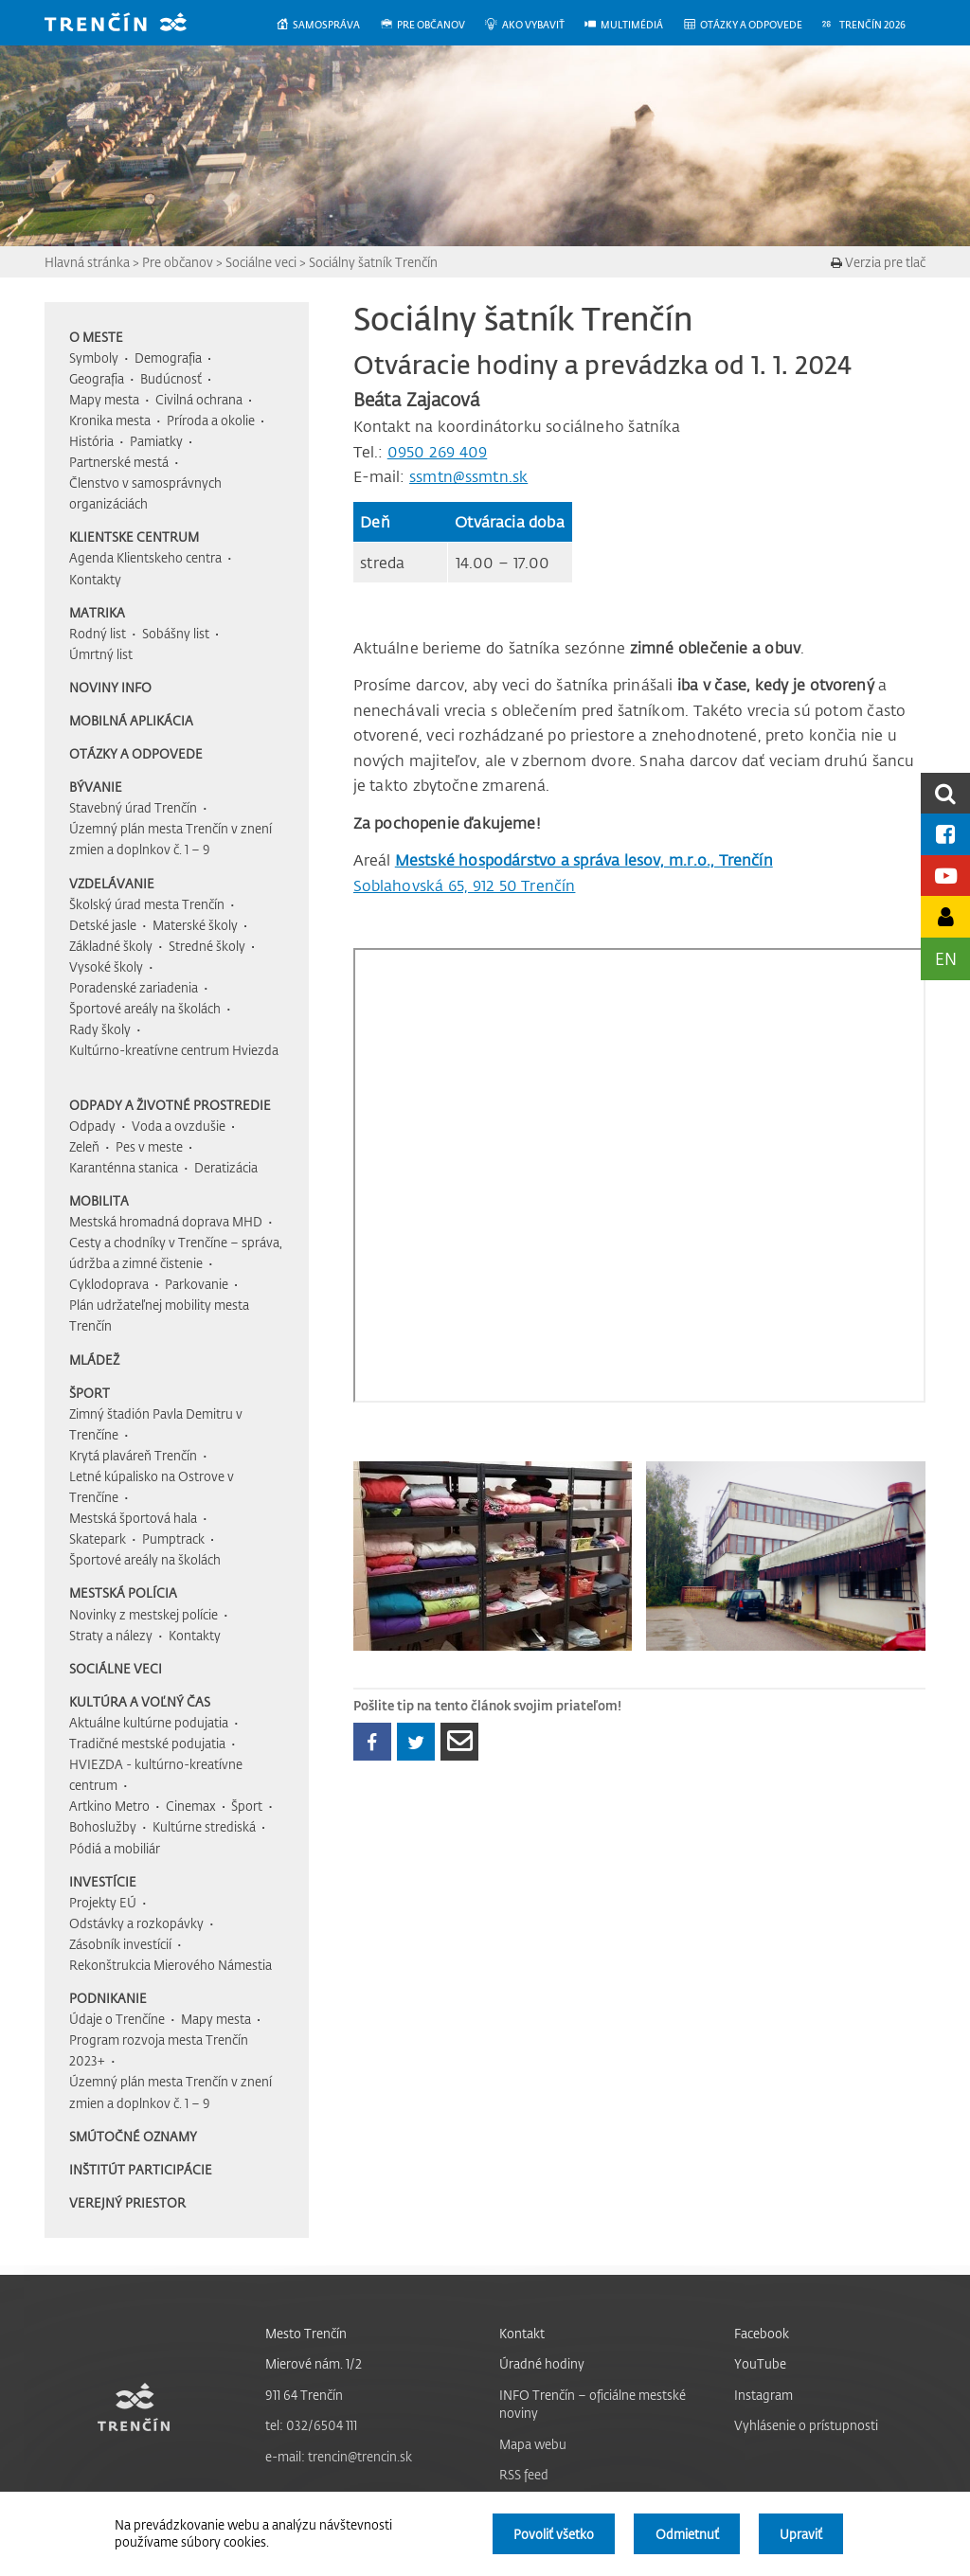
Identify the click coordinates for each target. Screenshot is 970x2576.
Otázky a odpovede (136, 753)
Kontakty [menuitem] (95, 579)
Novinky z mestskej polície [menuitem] (143, 1614)
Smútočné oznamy (133, 2136)
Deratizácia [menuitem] (226, 1167)
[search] (945, 793)
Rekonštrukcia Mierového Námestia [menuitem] (170, 1965)
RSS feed (523, 2474)
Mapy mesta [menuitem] (104, 399)
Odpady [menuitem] (92, 1126)
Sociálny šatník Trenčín (373, 262)
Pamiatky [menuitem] (156, 441)
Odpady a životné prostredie (170, 1105)
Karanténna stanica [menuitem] (123, 1167)
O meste (96, 337)
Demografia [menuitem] (168, 357)
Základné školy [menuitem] (111, 946)
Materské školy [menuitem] (195, 925)
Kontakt (522, 2333)
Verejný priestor (127, 2202)
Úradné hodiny (541, 2363)
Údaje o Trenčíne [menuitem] (117, 2019)
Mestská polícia (123, 1592)
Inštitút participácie (140, 2169)
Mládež (94, 1359)
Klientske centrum (134, 536)
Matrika (97, 612)
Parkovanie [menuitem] (196, 1284)
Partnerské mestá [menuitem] (119, 462)
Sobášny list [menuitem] (175, 633)
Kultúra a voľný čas (139, 1701)
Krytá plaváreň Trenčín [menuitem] (133, 1455)
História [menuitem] (91, 441)
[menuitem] (327, 25)
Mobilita (99, 1200)
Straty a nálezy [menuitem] (111, 1635)
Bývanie (95, 786)
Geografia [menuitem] (96, 378)
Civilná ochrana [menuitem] (198, 399)
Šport (89, 1393)
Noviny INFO (110, 687)
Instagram (763, 2395)
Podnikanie (108, 1998)
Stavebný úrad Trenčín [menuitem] (133, 807)
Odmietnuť (687, 2534)
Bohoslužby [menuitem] (102, 1826)
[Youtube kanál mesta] (945, 875)
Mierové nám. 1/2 (313, 2363)
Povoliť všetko (553, 2534)
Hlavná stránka (87, 262)
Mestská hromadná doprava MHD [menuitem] (165, 1221)
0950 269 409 (437, 451)
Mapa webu (532, 2444)
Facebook (761, 2333)
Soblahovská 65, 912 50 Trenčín (464, 885)
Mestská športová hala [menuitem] (133, 1518)
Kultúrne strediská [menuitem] (204, 1826)
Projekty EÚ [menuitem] (102, 1902)
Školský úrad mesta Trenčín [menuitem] (147, 904)
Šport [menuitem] (246, 1806)
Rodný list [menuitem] (97, 633)
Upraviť (801, 2534)
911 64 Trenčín (304, 2395)
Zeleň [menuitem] (84, 1146)
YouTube (760, 2363)
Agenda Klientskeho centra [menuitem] (145, 557)
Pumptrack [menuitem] (173, 1538)
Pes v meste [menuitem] (149, 1146)
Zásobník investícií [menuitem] (120, 1944)
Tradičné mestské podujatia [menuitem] (147, 1743)
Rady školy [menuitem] (100, 1029)
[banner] (130, 24)
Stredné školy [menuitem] (207, 946)
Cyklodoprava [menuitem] (109, 1284)
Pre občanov (177, 262)
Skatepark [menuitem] (97, 1538)
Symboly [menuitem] (93, 357)
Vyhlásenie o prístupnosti (806, 2425)
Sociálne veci (260, 262)
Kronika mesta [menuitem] (110, 420)
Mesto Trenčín (306, 2333)
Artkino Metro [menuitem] (109, 1806)
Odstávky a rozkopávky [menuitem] (136, 1923)
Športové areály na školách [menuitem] (145, 1008)
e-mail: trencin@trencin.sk (338, 2456)
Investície (102, 1881)
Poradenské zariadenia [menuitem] (133, 987)
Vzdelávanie (111, 883)
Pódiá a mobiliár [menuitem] (114, 1848)
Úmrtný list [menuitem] (101, 654)
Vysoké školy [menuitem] (106, 966)
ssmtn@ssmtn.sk (468, 476)
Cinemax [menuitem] (191, 1806)
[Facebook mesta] (945, 834)
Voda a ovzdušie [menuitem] (178, 1126)
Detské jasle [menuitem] (102, 925)
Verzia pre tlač (878, 262)
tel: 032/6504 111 (311, 2425)
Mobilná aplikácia (131, 720)
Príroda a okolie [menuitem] (211, 420)
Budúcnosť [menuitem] (171, 378)
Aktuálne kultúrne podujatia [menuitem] (148, 1722)
